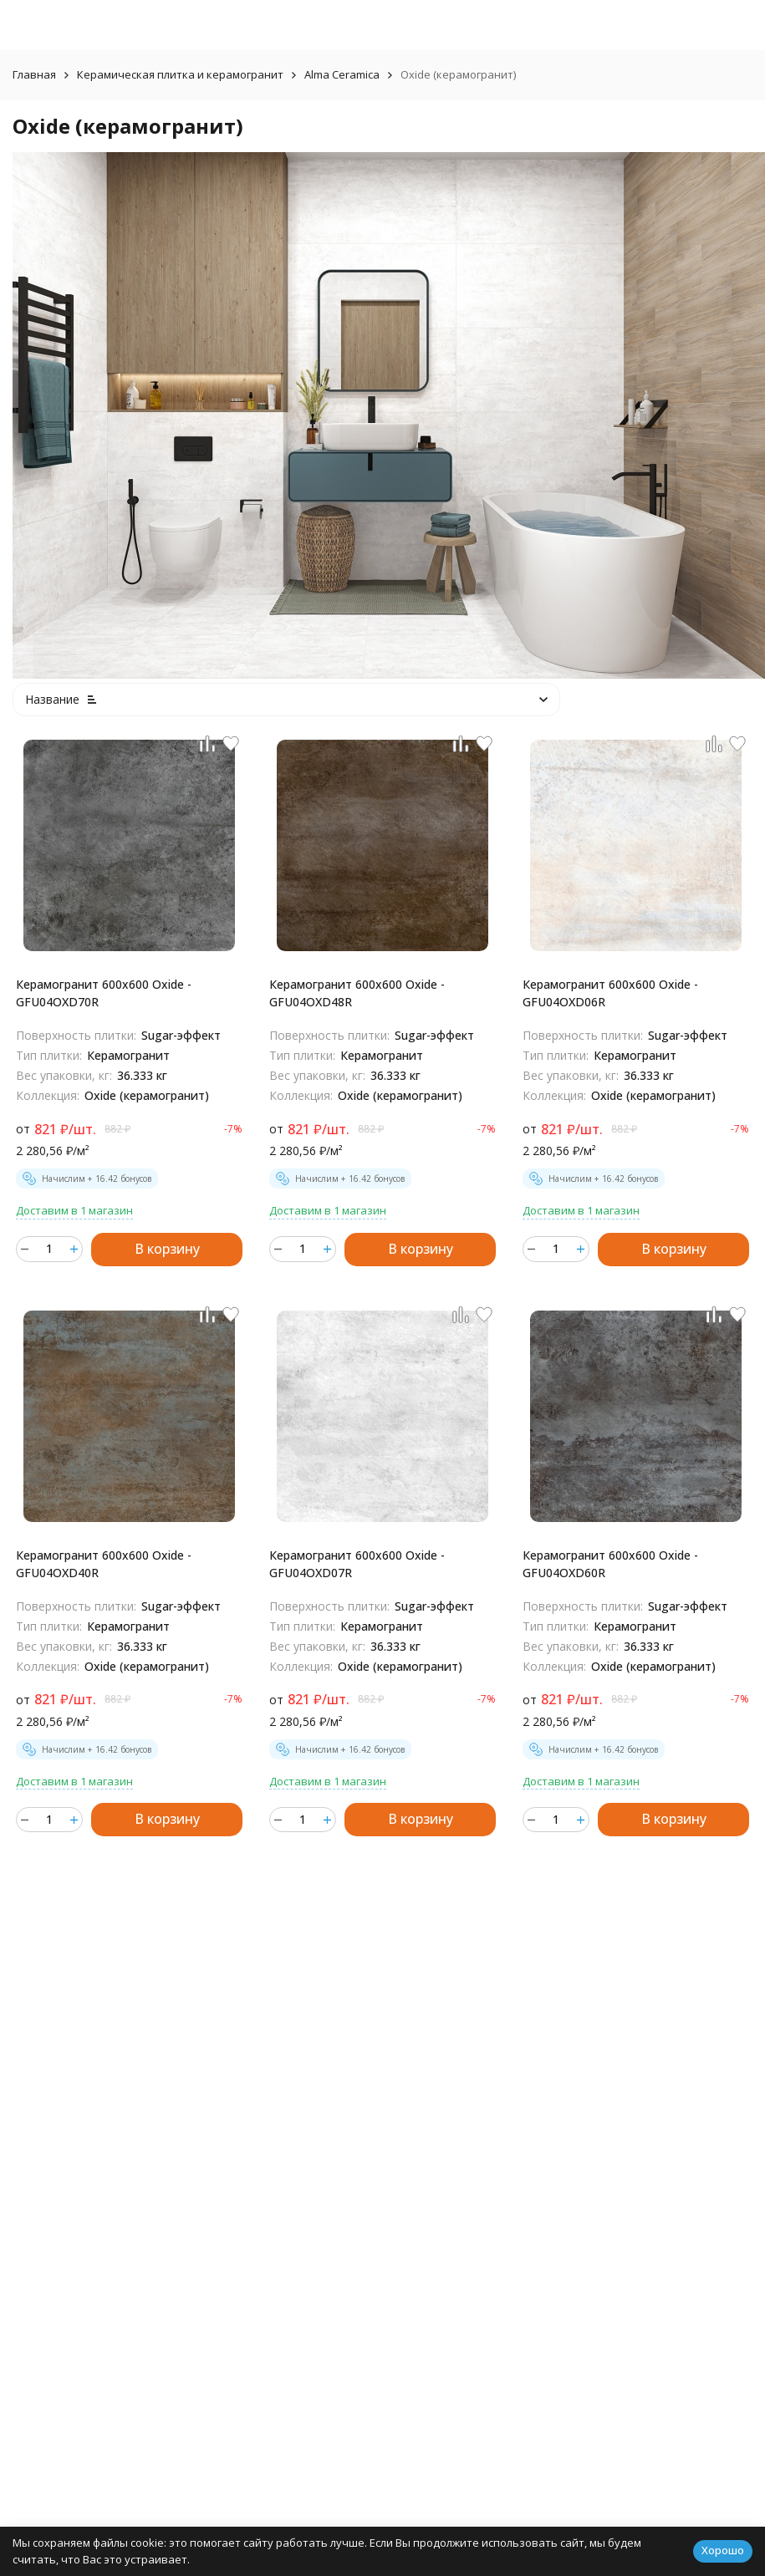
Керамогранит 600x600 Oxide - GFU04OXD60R (610, 1564)
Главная (34, 74)
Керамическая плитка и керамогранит (180, 74)
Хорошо (722, 2550)
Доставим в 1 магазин (74, 1210)
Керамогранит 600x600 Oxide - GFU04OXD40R (103, 1564)
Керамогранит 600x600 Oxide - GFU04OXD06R (610, 993)
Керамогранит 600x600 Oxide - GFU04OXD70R (103, 993)
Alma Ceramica (342, 74)
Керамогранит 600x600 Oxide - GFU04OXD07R (357, 1564)
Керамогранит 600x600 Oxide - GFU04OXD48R (357, 993)
